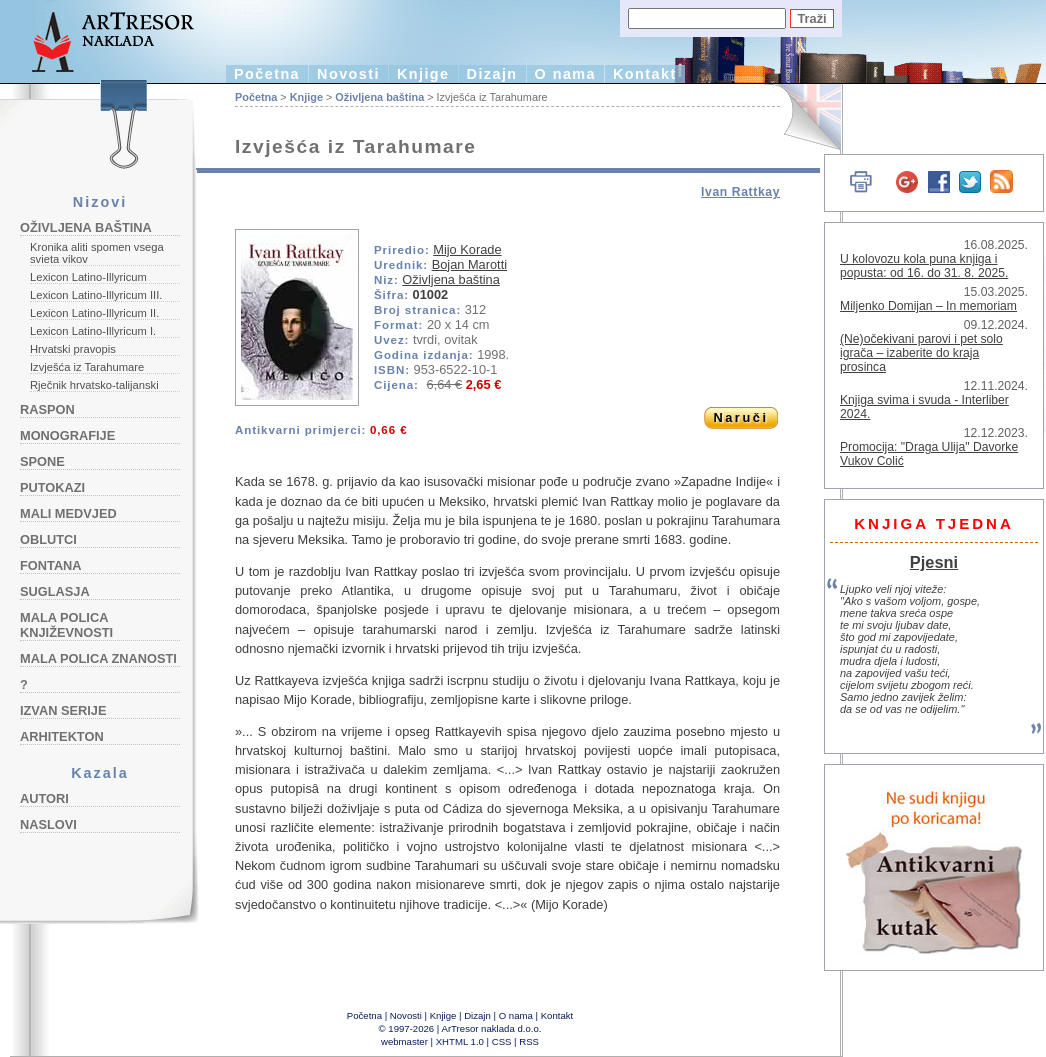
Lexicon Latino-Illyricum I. (93, 331)
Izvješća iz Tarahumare (87, 367)
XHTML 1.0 (460, 1041)
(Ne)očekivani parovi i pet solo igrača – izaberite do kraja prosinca (921, 353)
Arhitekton (62, 736)
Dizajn (492, 74)
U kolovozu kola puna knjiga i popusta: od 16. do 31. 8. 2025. (924, 266)
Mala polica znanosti (98, 658)
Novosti (348, 74)
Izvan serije (63, 710)
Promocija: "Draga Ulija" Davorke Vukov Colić (929, 454)
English (800, 117)
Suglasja (55, 591)
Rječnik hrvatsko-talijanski (94, 385)
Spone (42, 461)
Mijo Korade (467, 249)
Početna (267, 74)
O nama (565, 74)
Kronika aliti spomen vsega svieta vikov (97, 253)
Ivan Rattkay (740, 192)
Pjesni (934, 562)
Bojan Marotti (469, 264)
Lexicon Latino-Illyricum (88, 277)
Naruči (740, 417)
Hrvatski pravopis (73, 349)
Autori (44, 798)
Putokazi (52, 487)
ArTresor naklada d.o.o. (492, 1028)
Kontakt (645, 74)
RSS (529, 1041)
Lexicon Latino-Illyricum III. (96, 295)
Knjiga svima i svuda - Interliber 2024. (924, 407)
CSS (502, 1041)
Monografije (67, 435)
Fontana (51, 565)
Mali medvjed (68, 513)
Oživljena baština (86, 227)
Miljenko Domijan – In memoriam (928, 306)
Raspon (47, 409)
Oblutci (48, 539)
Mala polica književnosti (66, 625)
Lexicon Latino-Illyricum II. (94, 313)
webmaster (404, 1041)
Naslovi (48, 824)
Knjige (423, 74)
